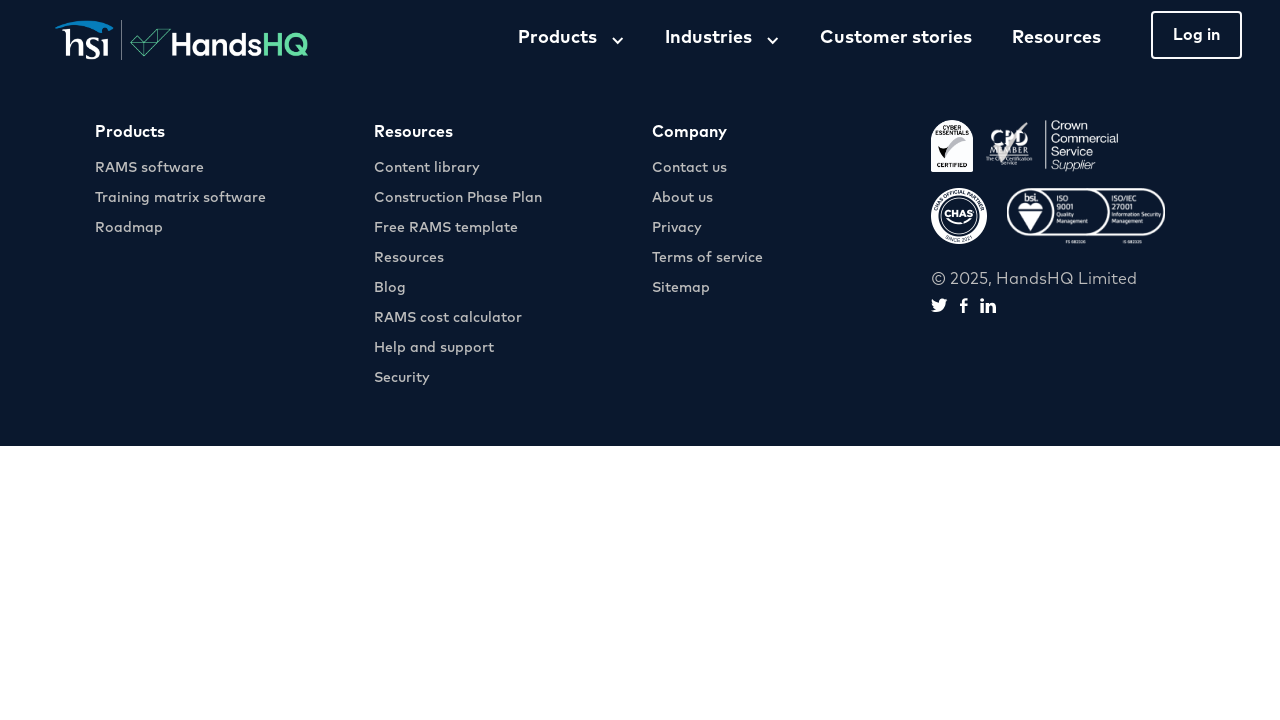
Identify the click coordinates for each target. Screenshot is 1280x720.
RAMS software (149, 168)
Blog (390, 288)
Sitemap (681, 288)
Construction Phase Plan (458, 198)
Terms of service (707, 258)
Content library (427, 168)
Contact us (689, 168)
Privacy (677, 228)
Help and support (434, 348)
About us (682, 198)
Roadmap (129, 228)
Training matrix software (180, 198)
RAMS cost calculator (448, 318)
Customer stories (896, 38)
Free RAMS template (446, 228)
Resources (1056, 38)
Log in (1196, 35)
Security (402, 378)
